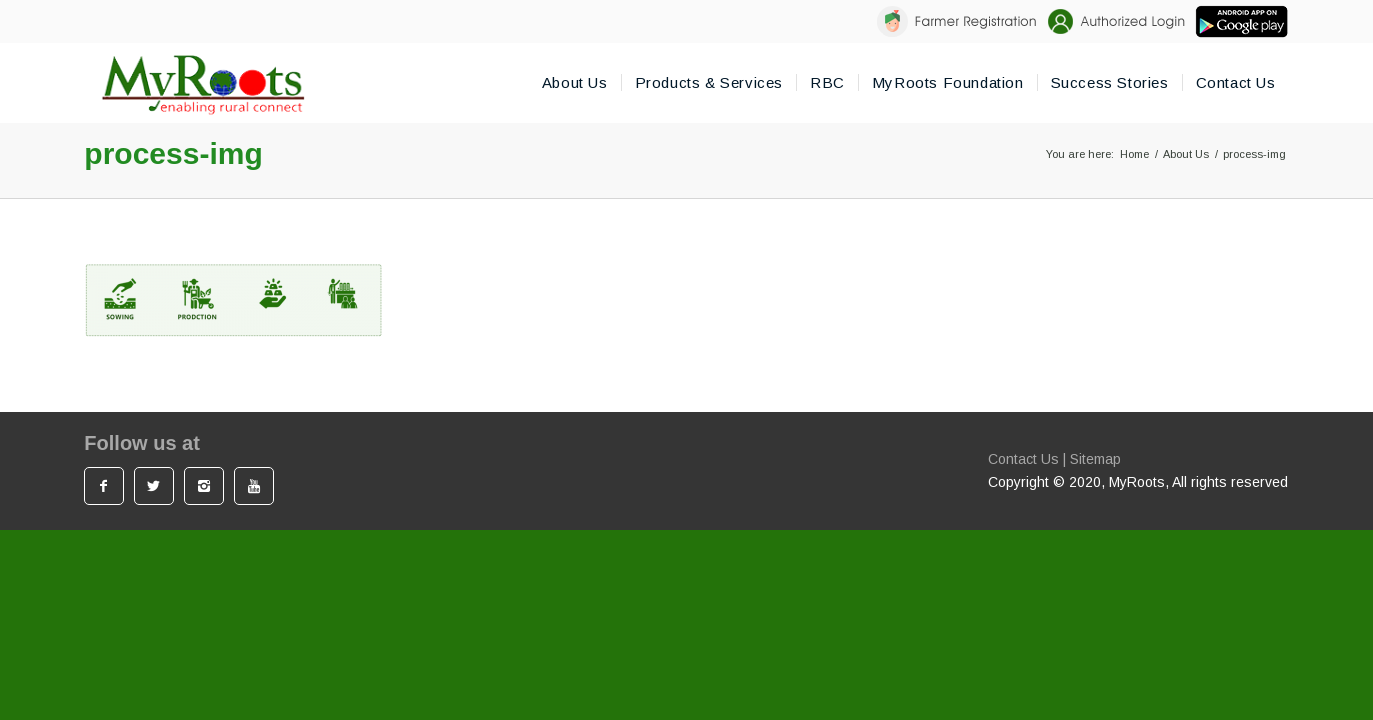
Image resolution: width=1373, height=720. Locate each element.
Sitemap (1095, 459)
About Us (1186, 154)
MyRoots (1137, 482)
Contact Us (1023, 459)
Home (1134, 154)
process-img (173, 153)
